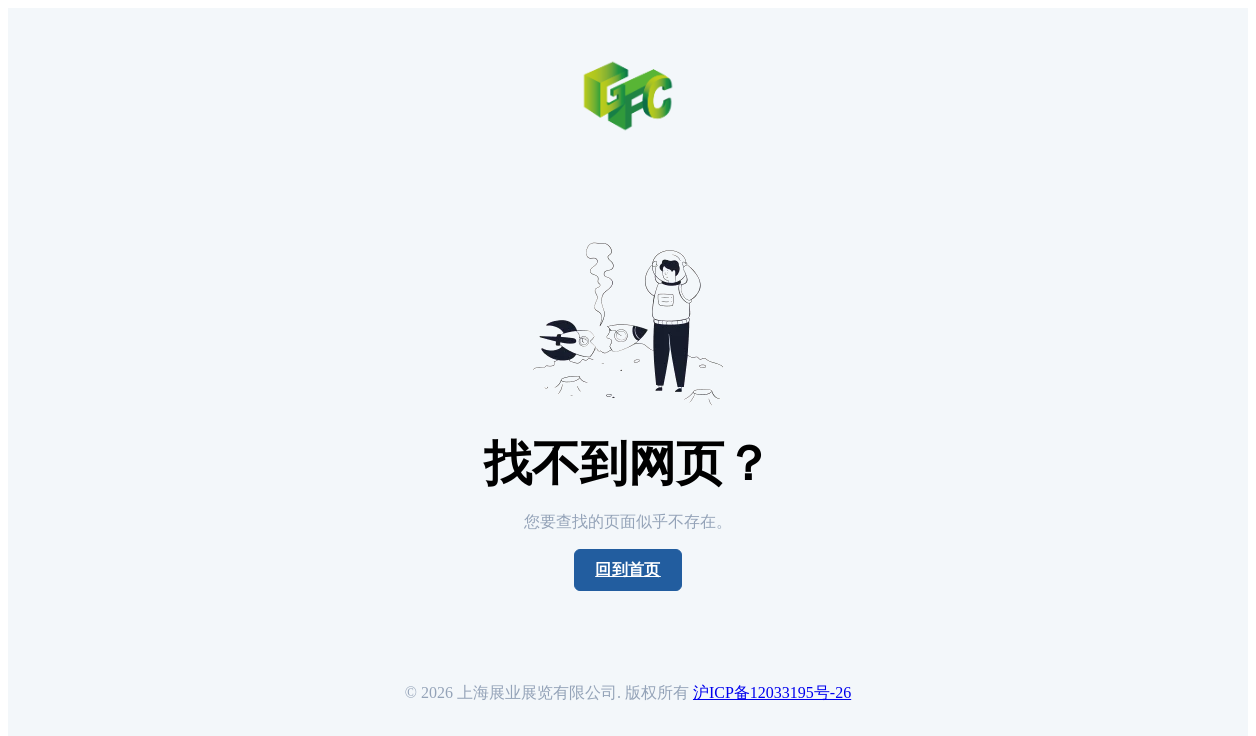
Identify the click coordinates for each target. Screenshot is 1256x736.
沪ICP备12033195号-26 (772, 692)
